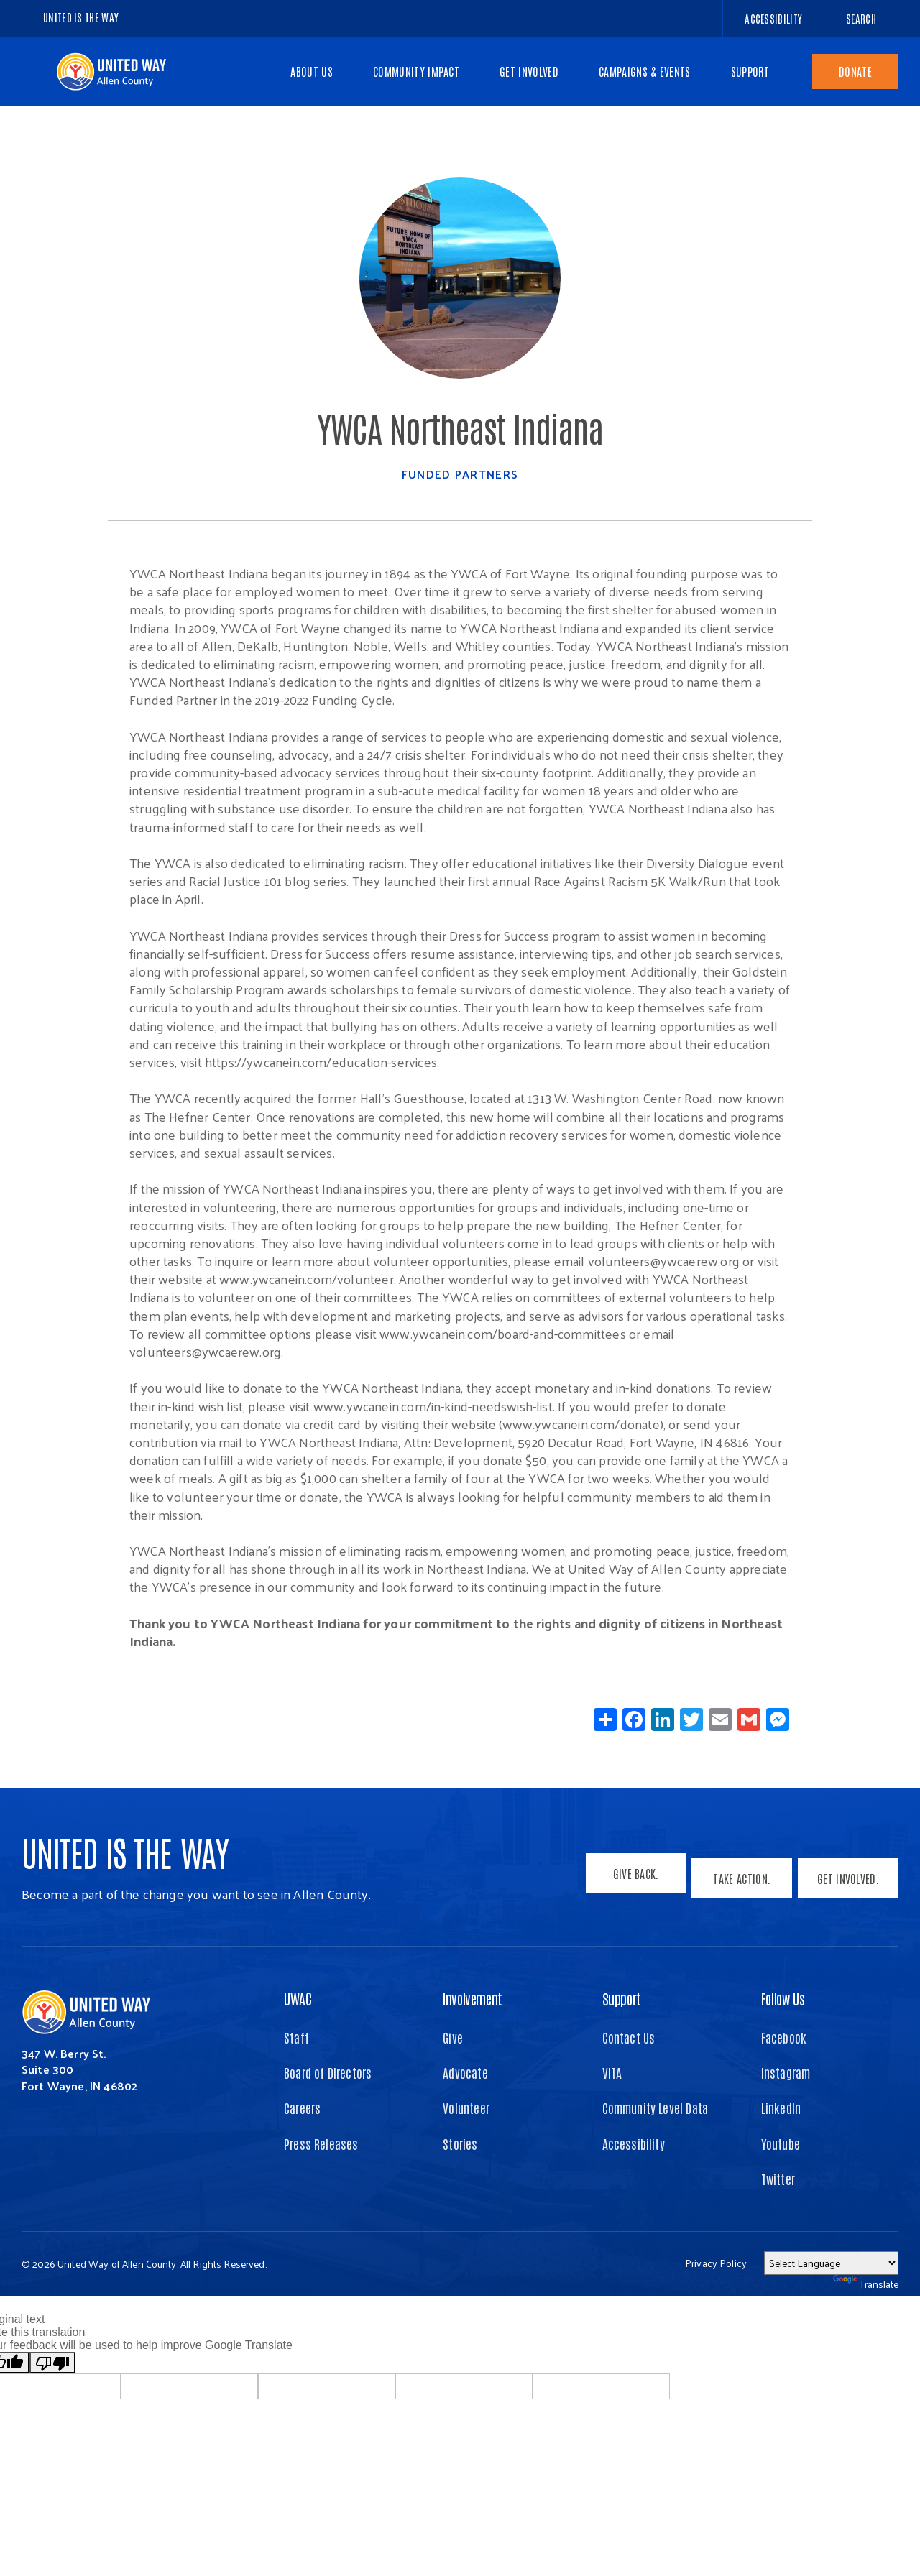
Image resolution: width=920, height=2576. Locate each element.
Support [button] (621, 1998)
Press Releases (321, 2143)
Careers (302, 2107)
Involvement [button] (472, 1998)
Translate (865, 2284)
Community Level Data (655, 2107)
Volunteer (466, 2107)
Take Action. (737, 1882)
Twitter (778, 2178)
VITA (612, 2072)
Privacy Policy (716, 2263)
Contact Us (629, 2037)
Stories (460, 2143)
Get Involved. (848, 1882)
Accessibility (633, 2143)
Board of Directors (328, 2072)
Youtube (780, 2143)
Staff (296, 2037)
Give (453, 2037)
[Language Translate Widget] (831, 2263)
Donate (855, 71)
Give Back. (627, 1882)
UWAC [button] (297, 1998)
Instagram (786, 2072)
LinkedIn (781, 2107)
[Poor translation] (52, 2362)
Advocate (465, 2072)
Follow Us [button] (782, 1998)
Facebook (783, 2037)
